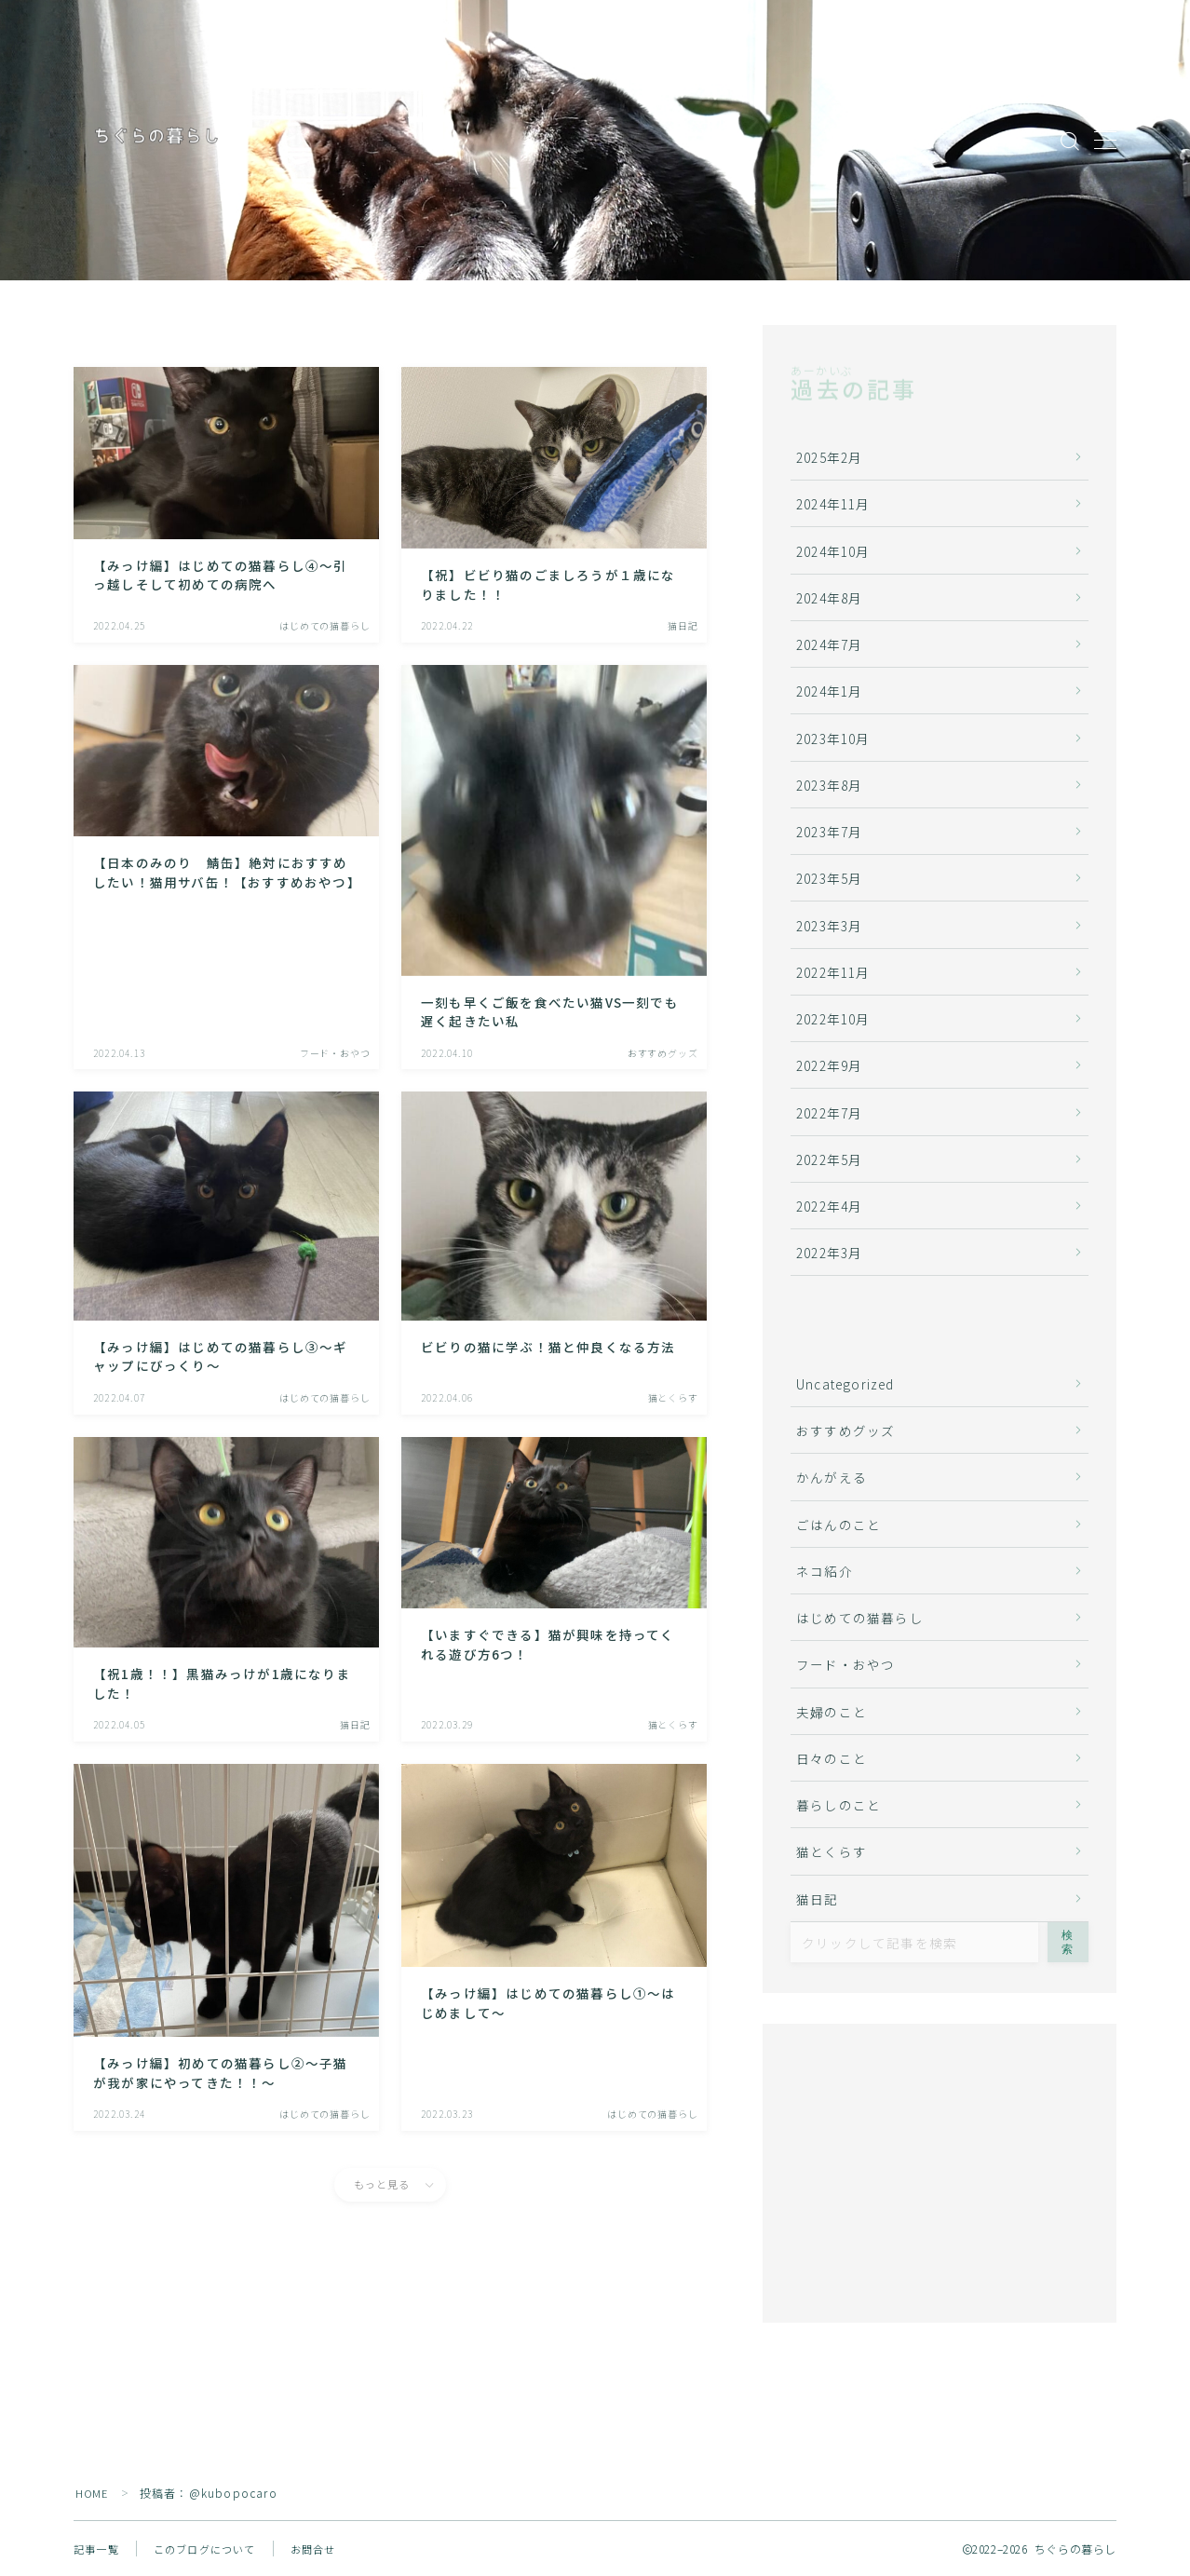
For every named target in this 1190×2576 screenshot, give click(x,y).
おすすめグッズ (845, 1430)
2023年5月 (829, 878)
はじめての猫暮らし (860, 1617)
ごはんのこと (838, 1524)
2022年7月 (829, 1113)
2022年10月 (833, 1019)
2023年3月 (829, 925)
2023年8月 (829, 785)
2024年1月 (829, 691)
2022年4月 (829, 1206)
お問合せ (327, 2548)
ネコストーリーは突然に (876, 2154)
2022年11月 (833, 972)
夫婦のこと (831, 1711)
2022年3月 (829, 1252)
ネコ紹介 (824, 1571)
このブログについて (212, 2548)
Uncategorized (845, 1384)
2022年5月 (829, 1159)
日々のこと (831, 1758)
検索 (1068, 1942)
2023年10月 (833, 738)
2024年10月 (833, 551)
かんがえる (831, 1477)
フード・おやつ (845, 1664)
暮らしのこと (838, 1805)
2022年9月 (829, 1065)
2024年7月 (829, 644)
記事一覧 (98, 2548)
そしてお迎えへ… (857, 2261)
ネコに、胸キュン (858, 2182)
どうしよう (840, 2208)
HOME (93, 2493)
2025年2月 (829, 457)
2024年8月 (829, 598)
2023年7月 (829, 831)
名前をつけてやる (858, 2235)
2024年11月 (833, 504)
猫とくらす (831, 1851)
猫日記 (817, 1899)
